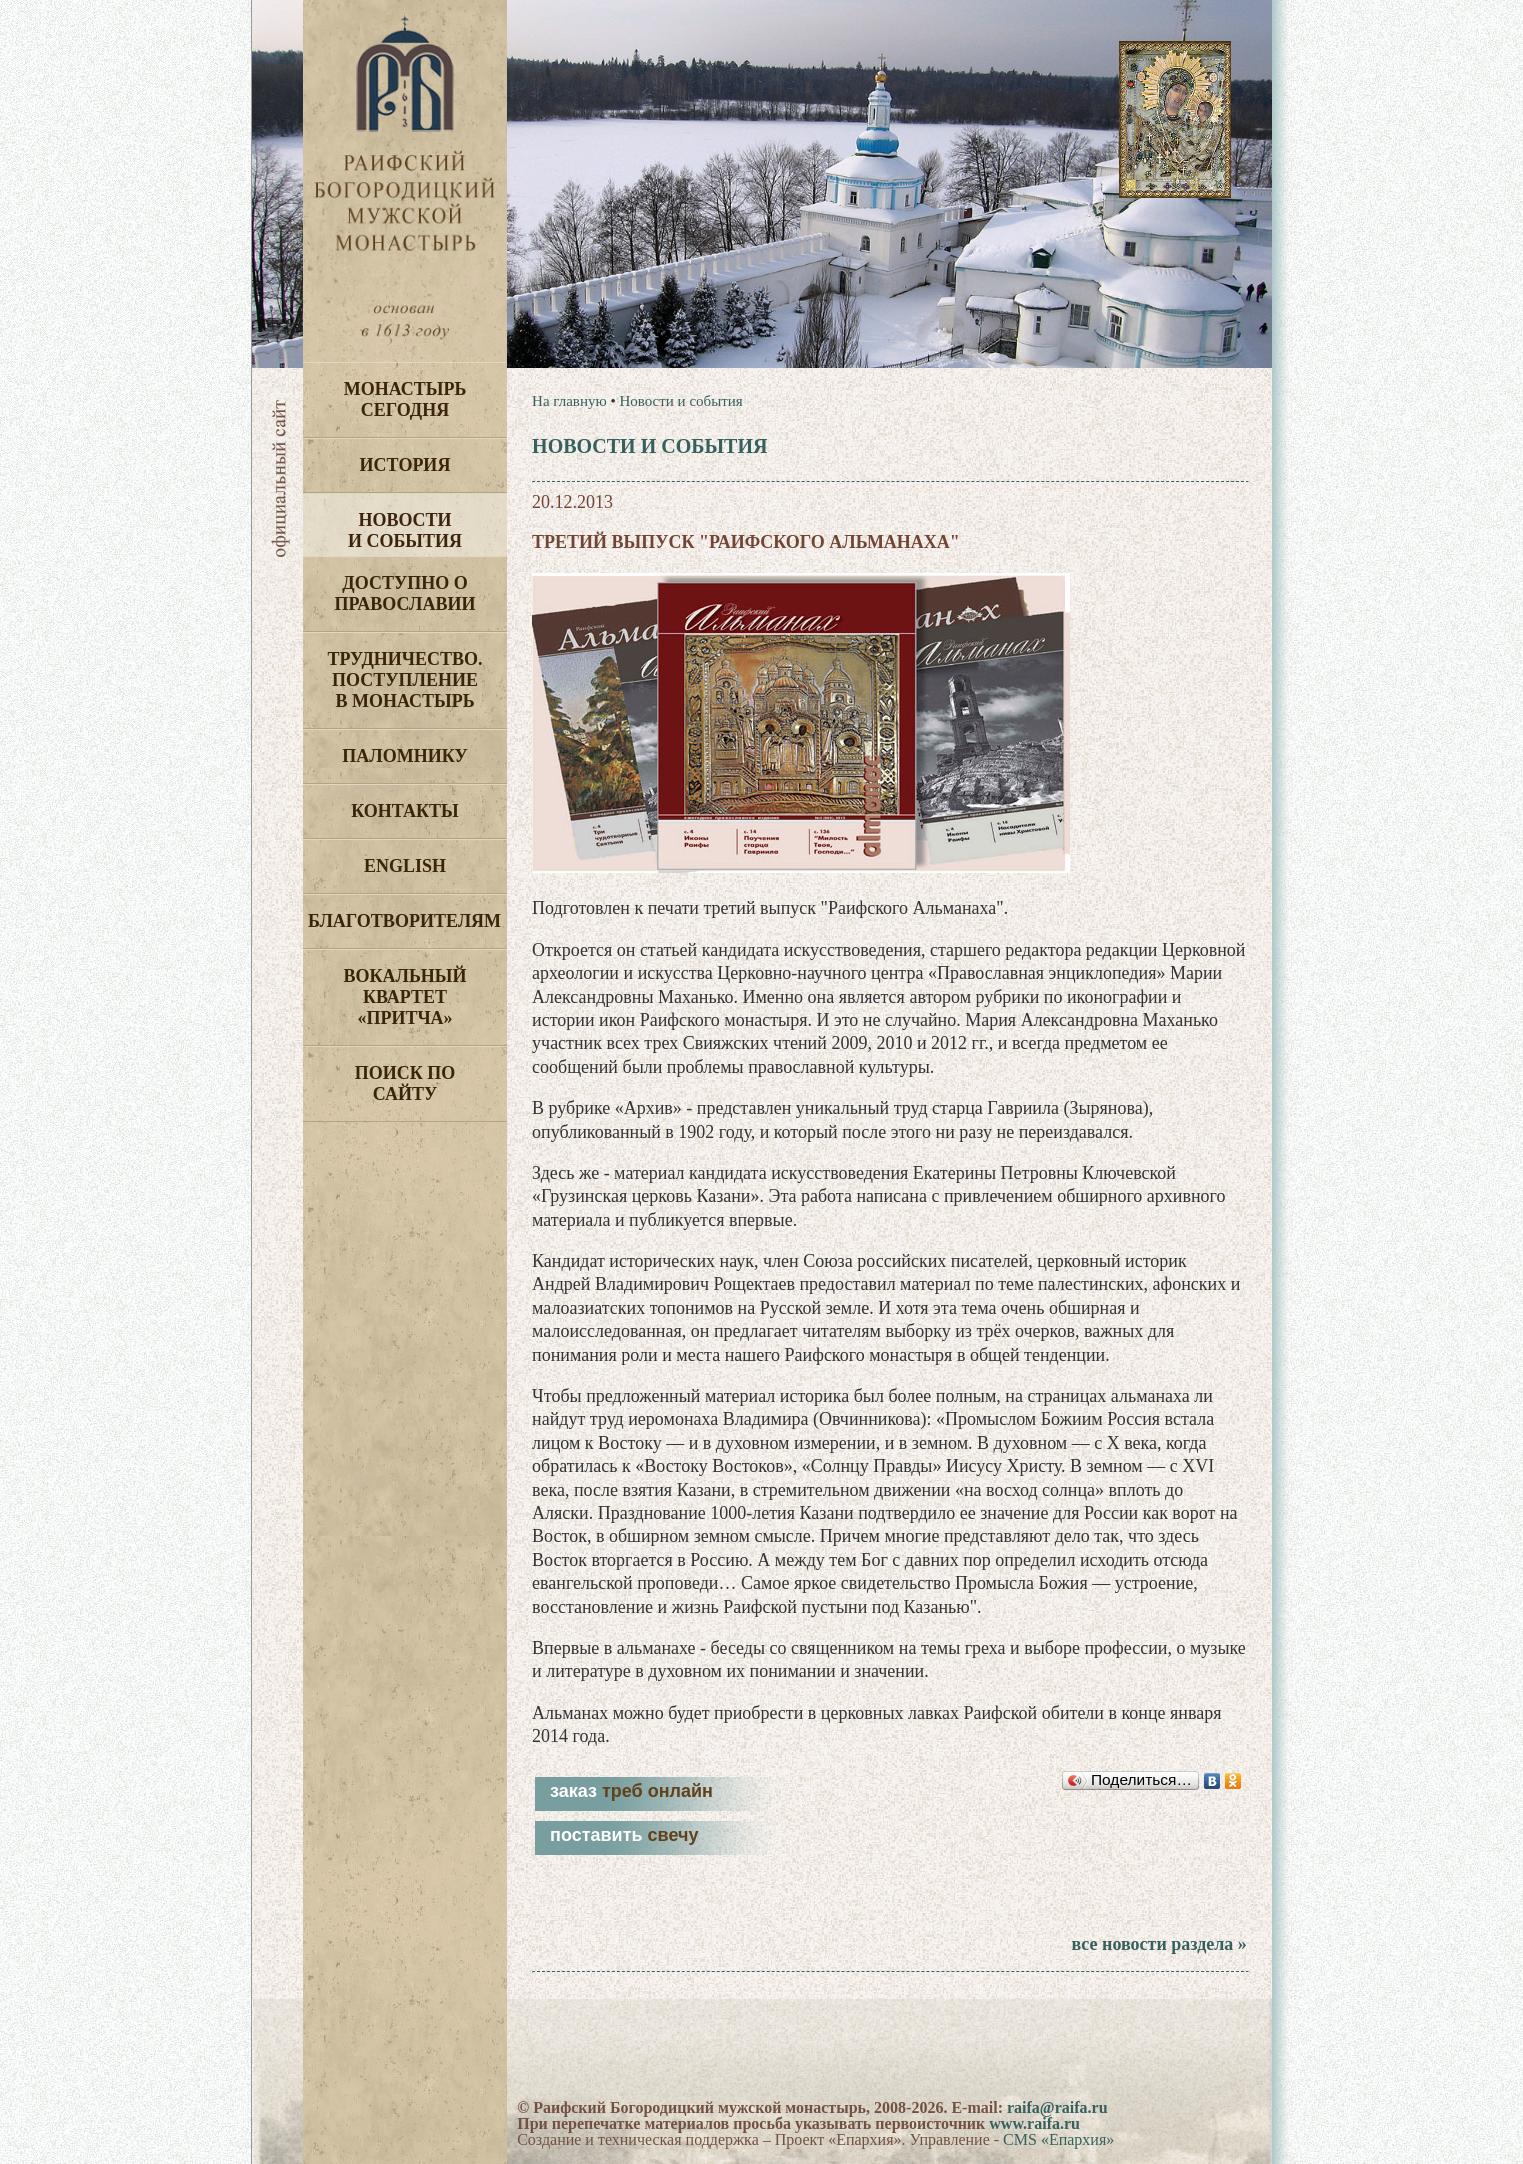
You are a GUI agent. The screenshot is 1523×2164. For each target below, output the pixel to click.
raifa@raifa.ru (1057, 2107)
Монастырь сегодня (405, 399)
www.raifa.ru (1034, 2123)
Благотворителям (404, 921)
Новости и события (405, 530)
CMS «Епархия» (1058, 2139)
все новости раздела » (1158, 1944)
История (405, 465)
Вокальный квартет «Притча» (404, 997)
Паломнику (404, 756)
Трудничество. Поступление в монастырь (404, 680)
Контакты (404, 811)
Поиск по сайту (405, 1083)
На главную (569, 401)
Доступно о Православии (405, 593)
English (405, 866)
